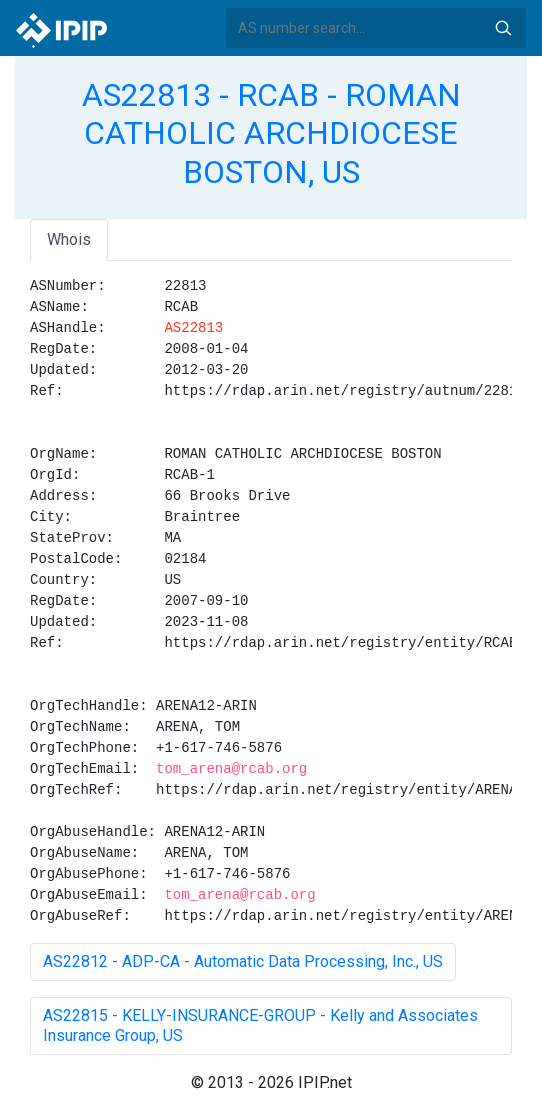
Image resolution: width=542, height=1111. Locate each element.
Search (503, 28)
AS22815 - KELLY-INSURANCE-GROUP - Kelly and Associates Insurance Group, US (260, 1025)
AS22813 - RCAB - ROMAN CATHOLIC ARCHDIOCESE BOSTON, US (271, 133)
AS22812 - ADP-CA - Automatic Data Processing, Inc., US (243, 961)
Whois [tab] (69, 239)
